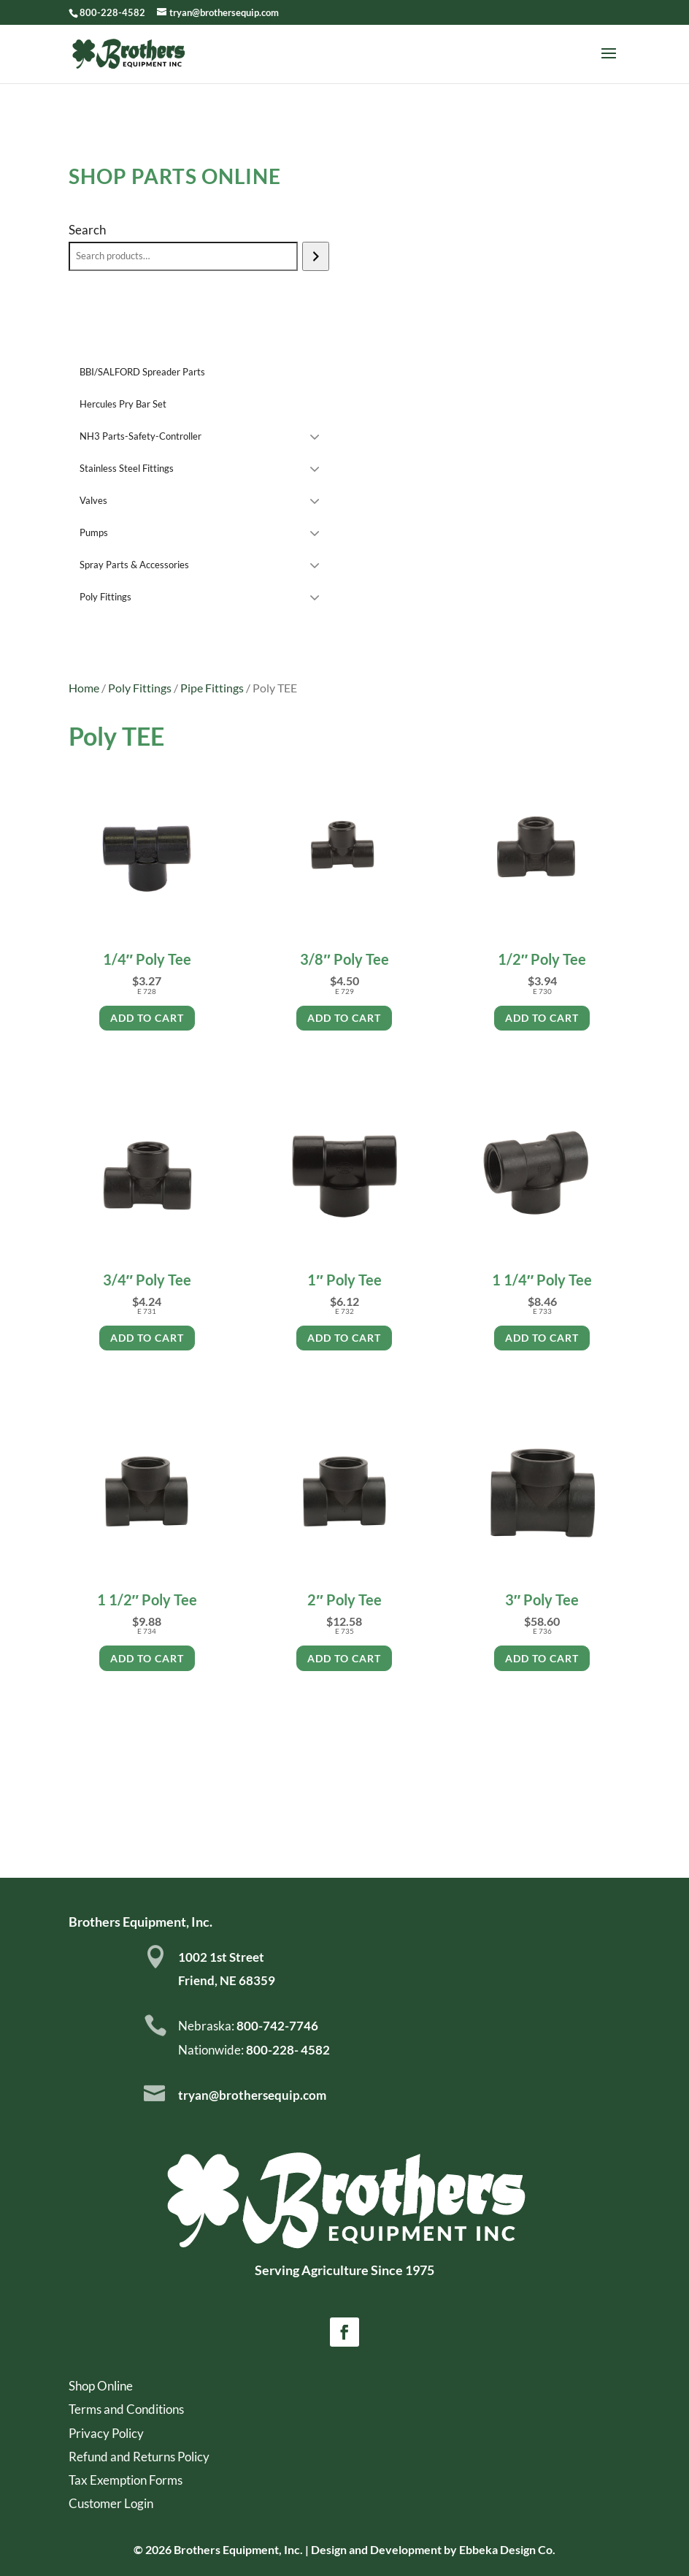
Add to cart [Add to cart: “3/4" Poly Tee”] (147, 1337)
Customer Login (111, 2503)
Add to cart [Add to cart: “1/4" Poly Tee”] (147, 1018)
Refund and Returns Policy (139, 2456)
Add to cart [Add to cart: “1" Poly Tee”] (344, 1337)
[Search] (315, 256)
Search (87, 229)
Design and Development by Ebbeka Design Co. (433, 2549)
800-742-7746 (276, 2025)
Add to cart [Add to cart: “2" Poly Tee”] (344, 1658)
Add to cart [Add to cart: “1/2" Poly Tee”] (542, 1018)
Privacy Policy (106, 2433)
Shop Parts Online (175, 176)
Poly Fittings (140, 688)
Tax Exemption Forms (125, 2480)
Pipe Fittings (212, 688)
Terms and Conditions (126, 2409)
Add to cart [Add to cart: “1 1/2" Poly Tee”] (147, 1658)
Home (84, 688)
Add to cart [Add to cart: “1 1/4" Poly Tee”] (542, 1337)
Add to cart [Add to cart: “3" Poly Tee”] (542, 1658)
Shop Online (101, 2385)
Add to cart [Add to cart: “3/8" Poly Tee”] (344, 1018)
